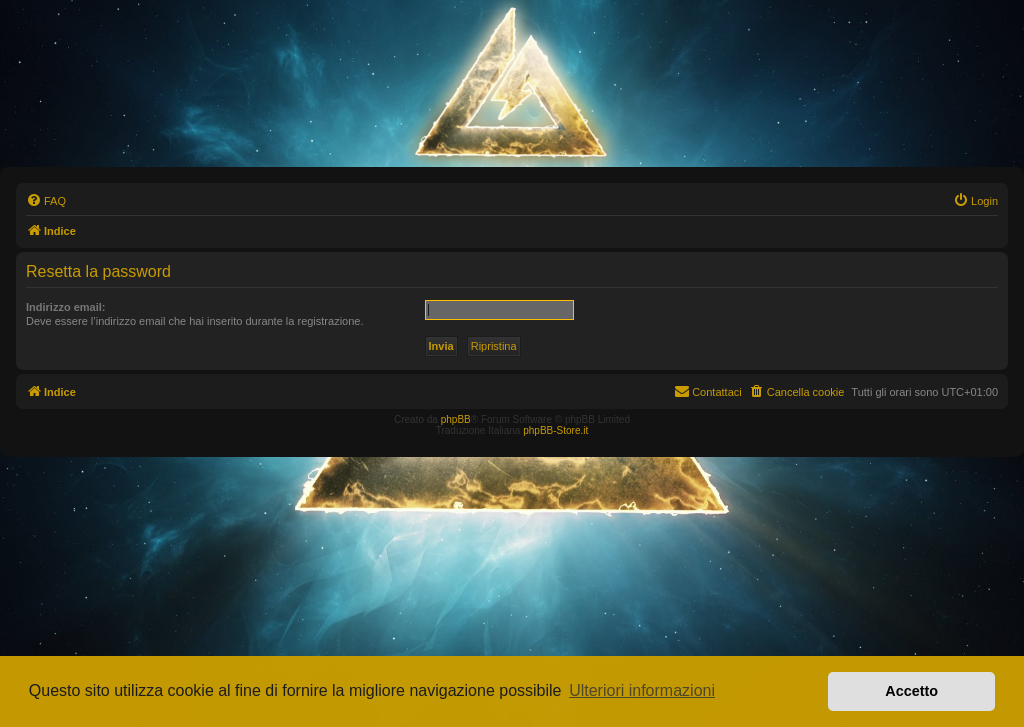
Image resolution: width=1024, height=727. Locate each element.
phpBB (456, 419)
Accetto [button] (911, 691)
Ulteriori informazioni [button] (642, 690)
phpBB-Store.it (555, 430)
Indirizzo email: (65, 307)
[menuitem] (46, 201)
